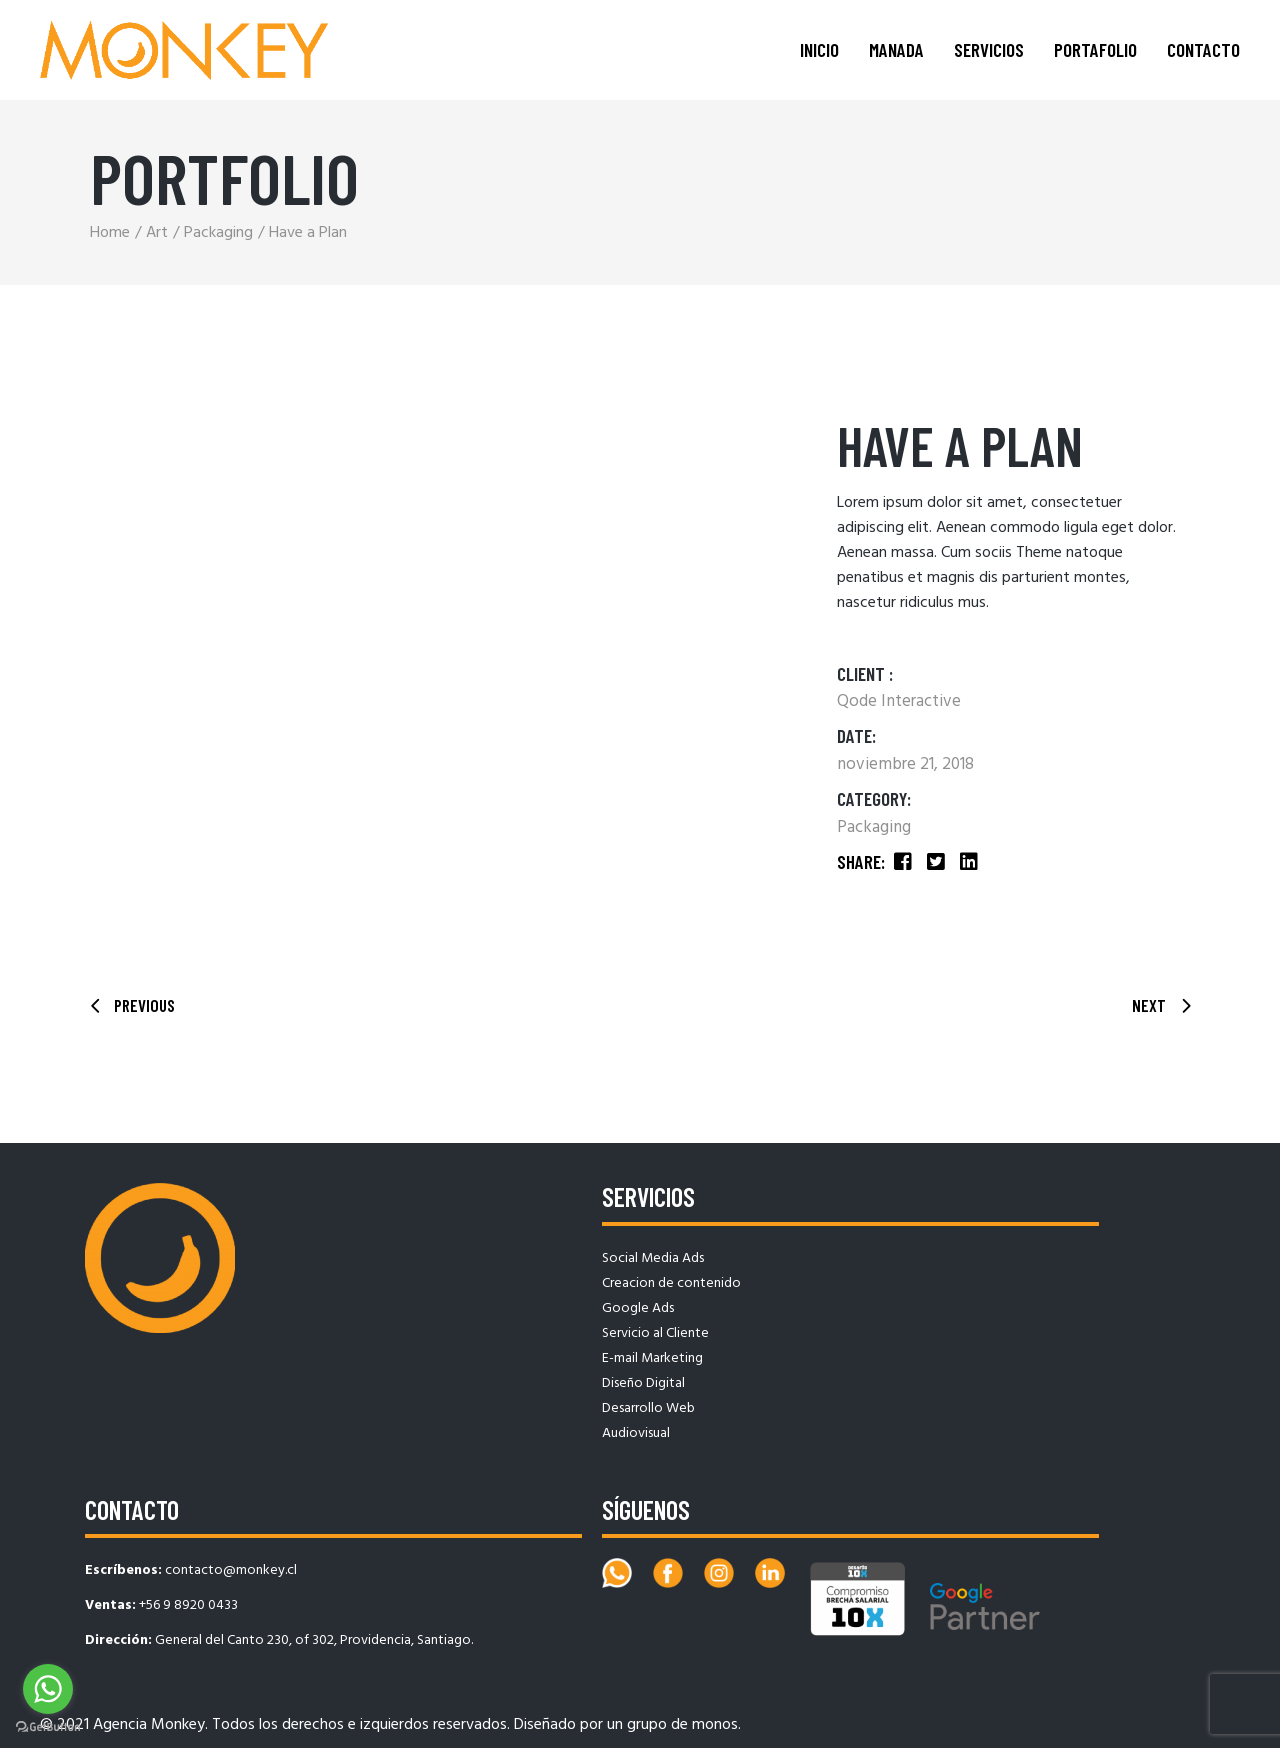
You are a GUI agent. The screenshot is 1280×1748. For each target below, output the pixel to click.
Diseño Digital (643, 1383)
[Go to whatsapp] (48, 1689)
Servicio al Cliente (655, 1333)
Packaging (874, 827)
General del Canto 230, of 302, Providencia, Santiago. (314, 1640)
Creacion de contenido (671, 1283)
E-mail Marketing (652, 1358)
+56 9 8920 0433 (188, 1605)
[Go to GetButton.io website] (48, 1727)
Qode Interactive (899, 701)
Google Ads (638, 1308)
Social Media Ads (653, 1258)
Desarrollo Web (648, 1408)
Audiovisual (636, 1433)
